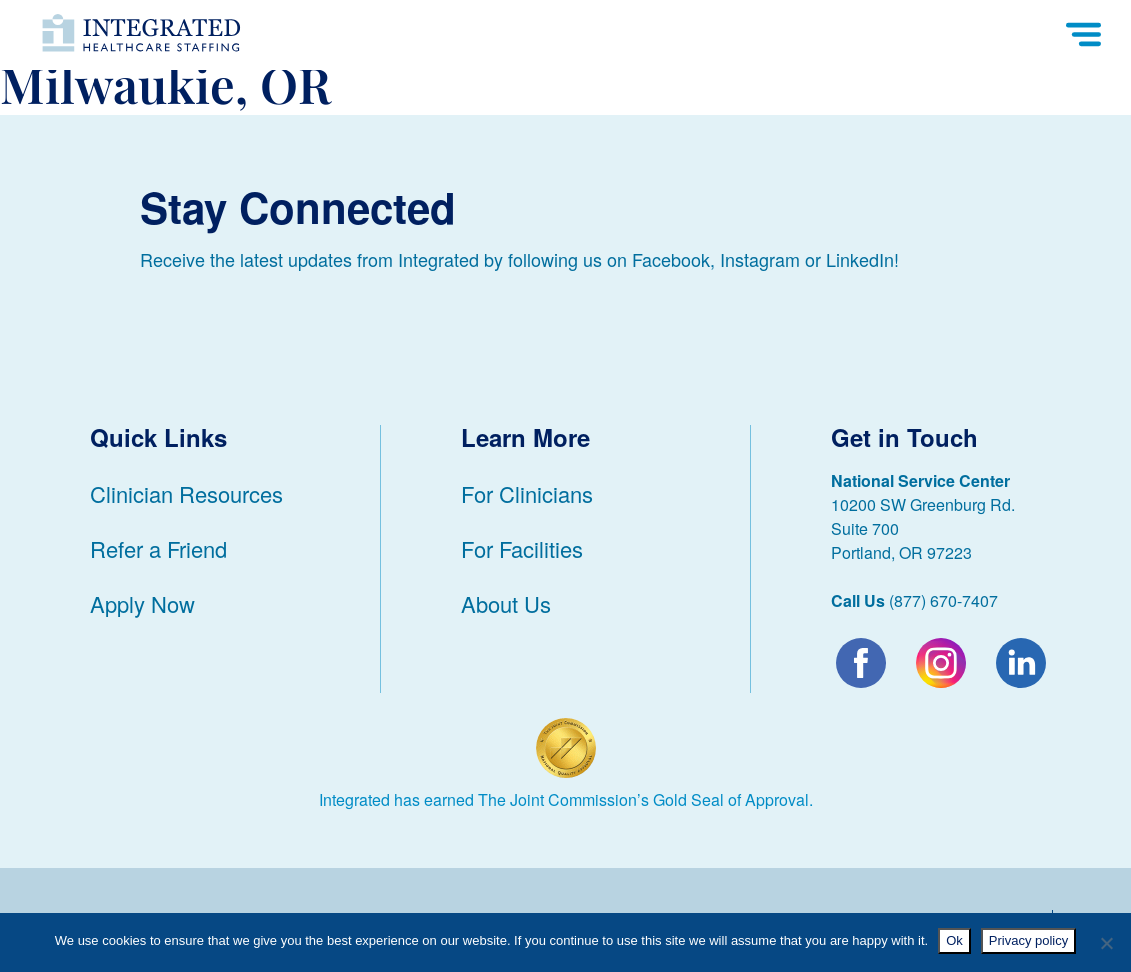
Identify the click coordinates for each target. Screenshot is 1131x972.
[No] (1106, 943)
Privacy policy (1028, 940)
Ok (954, 940)
